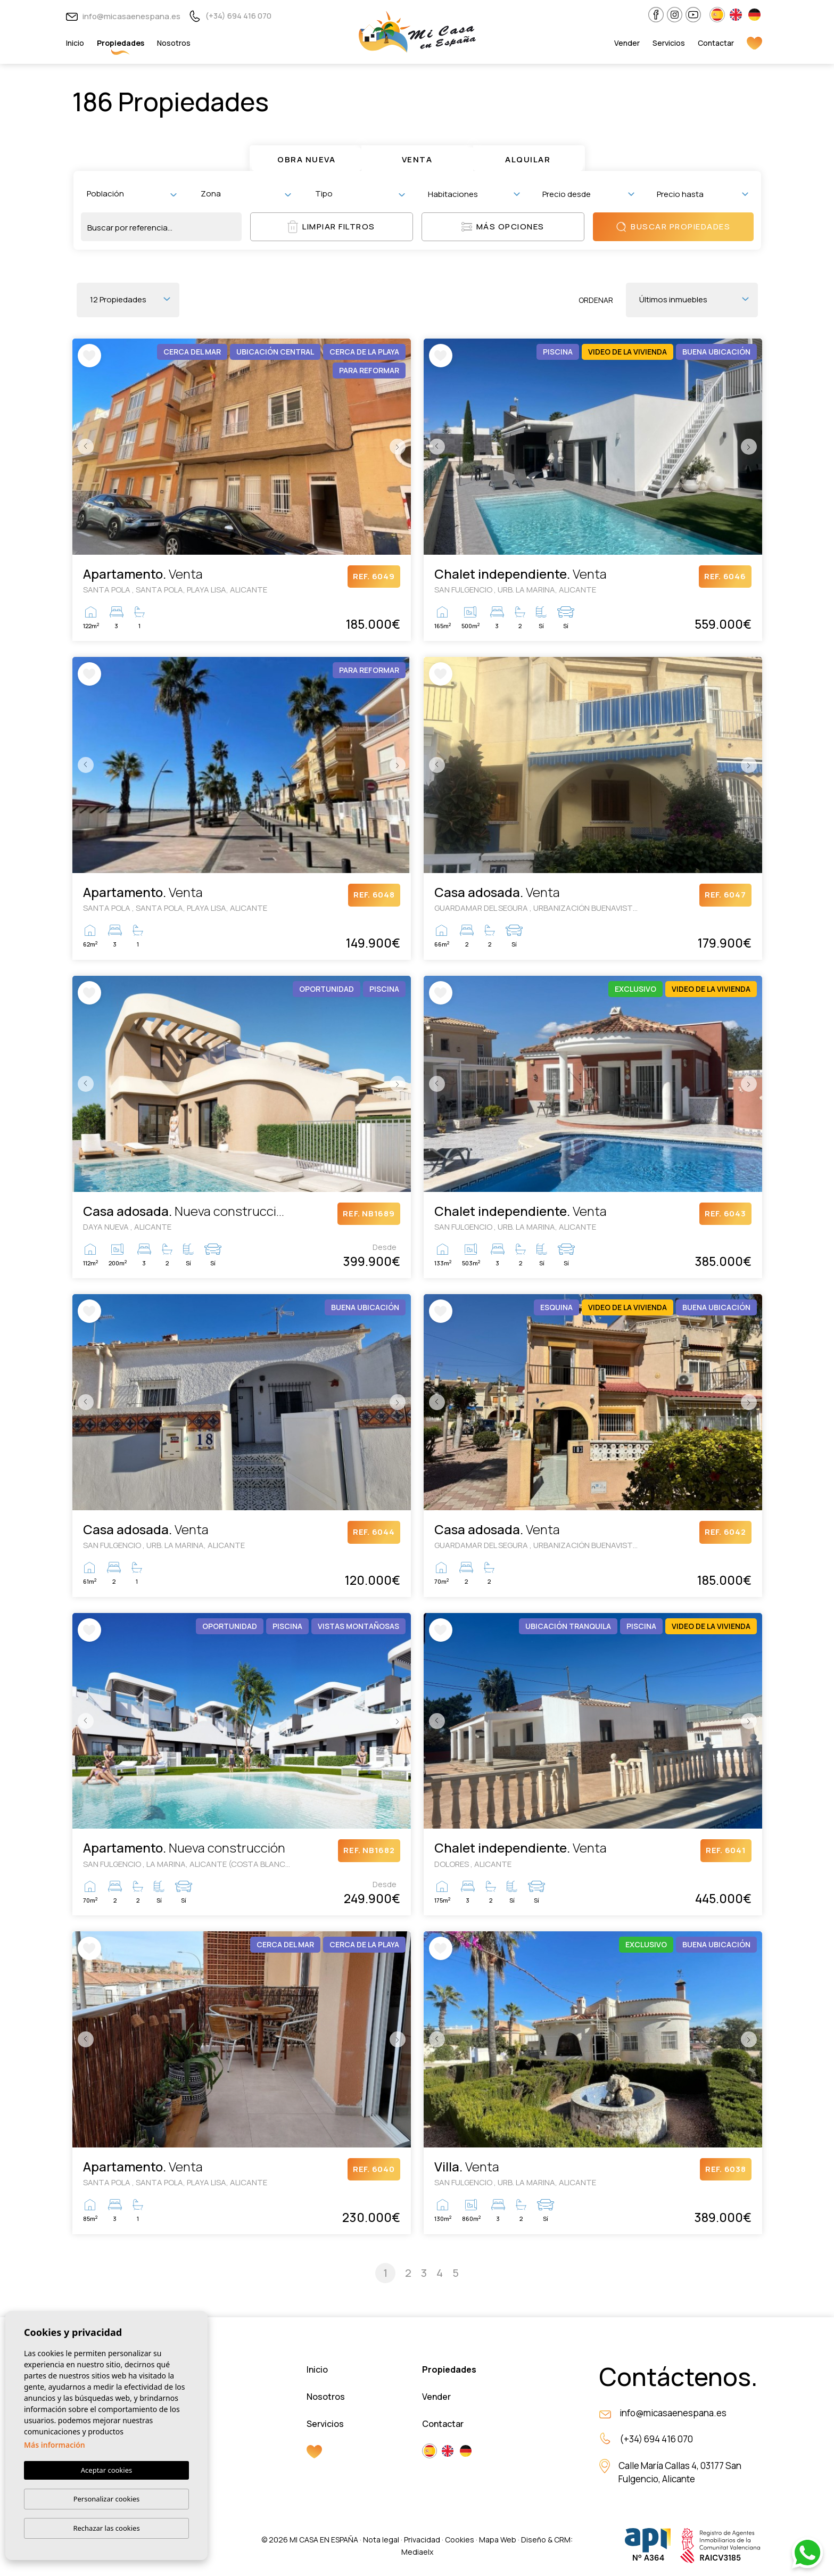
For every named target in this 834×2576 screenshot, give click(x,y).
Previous (83, 447)
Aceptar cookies (106, 2470)
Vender (627, 43)
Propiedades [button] (120, 43)
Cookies (459, 2539)
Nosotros (174, 43)
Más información (54, 2445)
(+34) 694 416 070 (230, 15)
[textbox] (134, 193)
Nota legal (381, 2539)
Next (400, 447)
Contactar (716, 43)
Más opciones (502, 227)
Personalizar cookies (106, 2499)
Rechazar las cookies (106, 2528)
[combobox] (132, 193)
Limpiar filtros (331, 227)
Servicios (669, 43)
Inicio (75, 43)
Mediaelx (417, 2552)
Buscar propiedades (673, 227)
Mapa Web (497, 2539)
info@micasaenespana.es (123, 16)
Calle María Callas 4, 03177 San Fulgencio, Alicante (679, 2472)
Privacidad (422, 2539)
